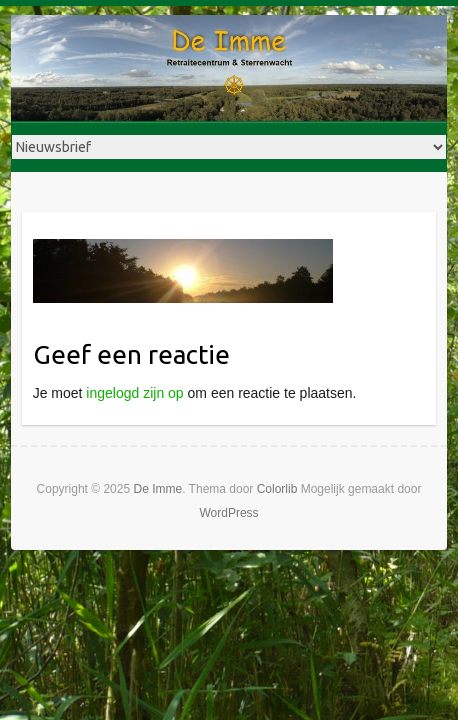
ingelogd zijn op (134, 393)
